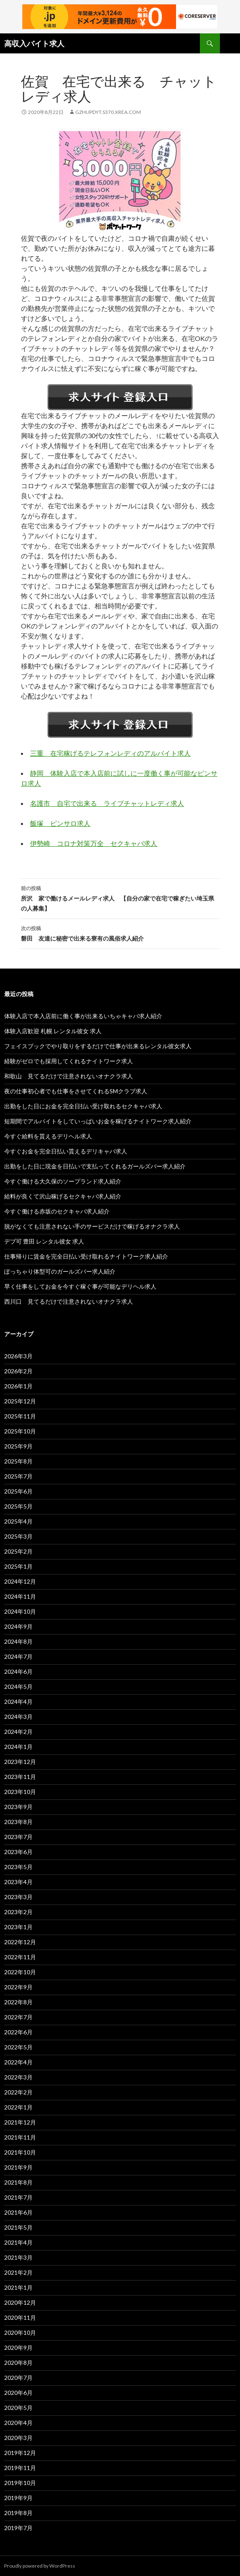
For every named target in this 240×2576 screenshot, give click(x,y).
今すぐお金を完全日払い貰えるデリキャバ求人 (65, 1151)
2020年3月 (18, 2437)
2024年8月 (18, 1641)
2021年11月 (20, 2137)
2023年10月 (20, 1791)
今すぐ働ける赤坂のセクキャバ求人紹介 (57, 1211)
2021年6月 (18, 2212)
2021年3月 (18, 2257)
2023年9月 (18, 1806)
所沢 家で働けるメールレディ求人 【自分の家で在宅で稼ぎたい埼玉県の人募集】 (120, 897)
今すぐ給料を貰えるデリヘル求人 (48, 1136)
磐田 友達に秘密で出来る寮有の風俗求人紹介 (120, 932)
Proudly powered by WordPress (39, 2566)
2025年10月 (20, 1431)
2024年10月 (20, 1611)
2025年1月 (18, 1566)
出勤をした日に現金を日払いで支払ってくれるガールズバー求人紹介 (95, 1166)
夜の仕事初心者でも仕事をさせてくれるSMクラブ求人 (75, 1091)
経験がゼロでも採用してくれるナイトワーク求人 (68, 1061)
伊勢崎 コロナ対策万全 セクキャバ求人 (93, 843)
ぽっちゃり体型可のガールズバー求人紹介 (59, 1271)
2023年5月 (18, 1866)
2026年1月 (18, 1386)
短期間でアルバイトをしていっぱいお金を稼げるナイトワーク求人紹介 (97, 1121)
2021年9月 (18, 2167)
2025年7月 (18, 1476)
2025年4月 (18, 1521)
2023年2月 (18, 1911)
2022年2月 (18, 2092)
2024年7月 (18, 1656)
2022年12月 (20, 1941)
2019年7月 (18, 2527)
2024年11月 (20, 1596)
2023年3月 (18, 1896)
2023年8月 (18, 1821)
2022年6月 (18, 2032)
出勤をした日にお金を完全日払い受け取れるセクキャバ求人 (83, 1106)
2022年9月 (18, 1987)
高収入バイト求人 (34, 43)
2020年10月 (20, 2332)
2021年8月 (18, 2182)
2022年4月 (18, 2062)
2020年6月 (18, 2392)
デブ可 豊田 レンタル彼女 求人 (44, 1241)
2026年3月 (18, 1356)
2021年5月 (18, 2227)
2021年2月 (18, 2272)
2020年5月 (18, 2407)
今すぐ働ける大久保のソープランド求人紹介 (62, 1181)
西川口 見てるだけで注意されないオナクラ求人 (68, 1301)
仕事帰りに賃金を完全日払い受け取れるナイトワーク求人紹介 (86, 1256)
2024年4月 (18, 1701)
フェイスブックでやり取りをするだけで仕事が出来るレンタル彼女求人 (97, 1046)
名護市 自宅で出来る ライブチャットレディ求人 (107, 803)
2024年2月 (18, 1731)
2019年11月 (20, 2467)
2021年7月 (18, 2197)
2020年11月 (20, 2317)
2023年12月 (20, 1761)
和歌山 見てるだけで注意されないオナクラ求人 (68, 1076)
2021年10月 (20, 2152)
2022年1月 (18, 2107)
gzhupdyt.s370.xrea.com (108, 112)
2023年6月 (18, 1851)
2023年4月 (18, 1881)
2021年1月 (18, 2287)
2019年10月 (20, 2482)
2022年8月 (18, 2002)
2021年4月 (18, 2242)
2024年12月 (20, 1581)
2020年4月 (18, 2422)
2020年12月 (20, 2302)
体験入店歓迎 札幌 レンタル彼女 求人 (53, 1030)
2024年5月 (18, 1686)
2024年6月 (18, 1671)
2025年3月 (18, 1536)
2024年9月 (18, 1626)
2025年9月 (18, 1446)
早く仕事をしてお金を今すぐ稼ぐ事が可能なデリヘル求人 (80, 1286)
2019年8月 (18, 2512)
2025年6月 (18, 1491)
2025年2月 (18, 1551)
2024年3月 (18, 1716)
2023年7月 (18, 1836)
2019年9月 (18, 2497)
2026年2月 (18, 1371)
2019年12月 (20, 2452)
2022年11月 (20, 1956)
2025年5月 (18, 1506)
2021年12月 (20, 2122)
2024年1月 (18, 1746)
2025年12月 (20, 1401)
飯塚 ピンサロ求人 (60, 823)
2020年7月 (18, 2377)
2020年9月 (18, 2347)
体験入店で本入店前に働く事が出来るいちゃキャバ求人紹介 (83, 1015)
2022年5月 (18, 2047)
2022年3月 (18, 2077)
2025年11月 (20, 1416)
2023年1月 (18, 1926)
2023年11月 (20, 1776)
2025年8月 (18, 1461)
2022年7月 (18, 2017)
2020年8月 (18, 2362)
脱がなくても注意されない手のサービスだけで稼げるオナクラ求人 (92, 1226)
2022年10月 (20, 1972)
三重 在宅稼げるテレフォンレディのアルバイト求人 (110, 753)
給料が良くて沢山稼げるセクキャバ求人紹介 (62, 1196)
